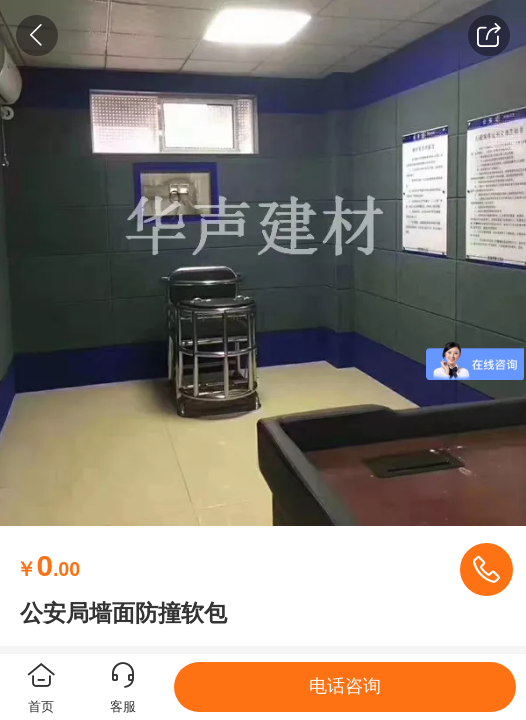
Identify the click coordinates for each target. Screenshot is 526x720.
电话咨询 (345, 686)
